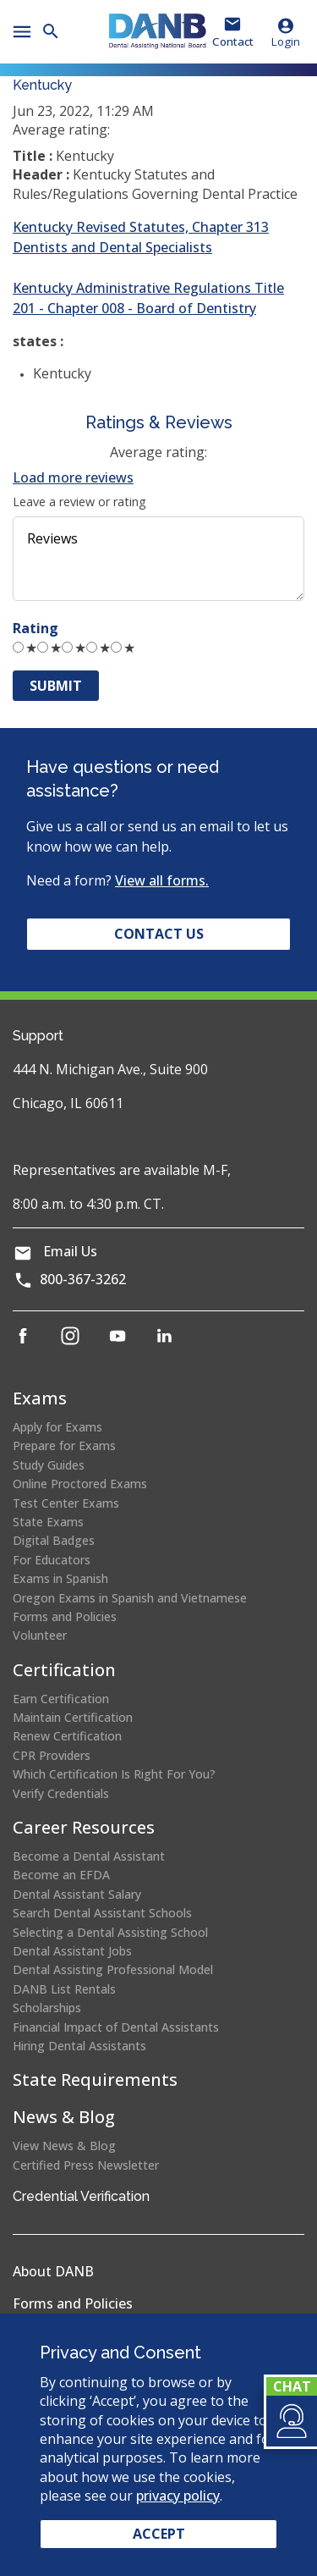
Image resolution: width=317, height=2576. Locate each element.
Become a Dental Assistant (89, 1856)
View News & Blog (64, 2145)
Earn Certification (61, 1699)
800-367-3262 (83, 1279)
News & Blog (64, 2116)
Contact (233, 41)
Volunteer (40, 1635)
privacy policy (178, 2495)
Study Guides (49, 1465)
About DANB (53, 2271)
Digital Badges (54, 1540)
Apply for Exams (57, 1427)
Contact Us (159, 933)
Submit (56, 685)
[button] (290, 2421)
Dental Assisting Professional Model (113, 1969)
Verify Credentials (61, 1793)
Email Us (70, 1251)
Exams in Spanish (60, 1578)
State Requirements (95, 2079)
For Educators (51, 1560)
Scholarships (47, 2008)
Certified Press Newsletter (86, 2165)
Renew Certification (67, 1736)
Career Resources (84, 1827)
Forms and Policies (65, 1616)
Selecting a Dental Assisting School (110, 1932)
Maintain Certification (73, 1717)
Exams (40, 1398)
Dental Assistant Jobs (72, 1951)
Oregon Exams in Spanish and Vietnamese (130, 1598)
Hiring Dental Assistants (79, 2046)
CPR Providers (51, 1755)
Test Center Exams (66, 1503)
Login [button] (285, 32)
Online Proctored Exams (80, 1484)
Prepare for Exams (64, 1445)
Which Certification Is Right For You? (114, 1774)
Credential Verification (81, 2196)
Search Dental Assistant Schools (102, 1913)
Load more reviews (73, 477)
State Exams (48, 1522)
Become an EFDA (61, 1875)
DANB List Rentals (64, 1989)
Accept (159, 2533)
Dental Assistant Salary (77, 1894)
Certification (64, 1669)
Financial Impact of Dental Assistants (116, 2027)
